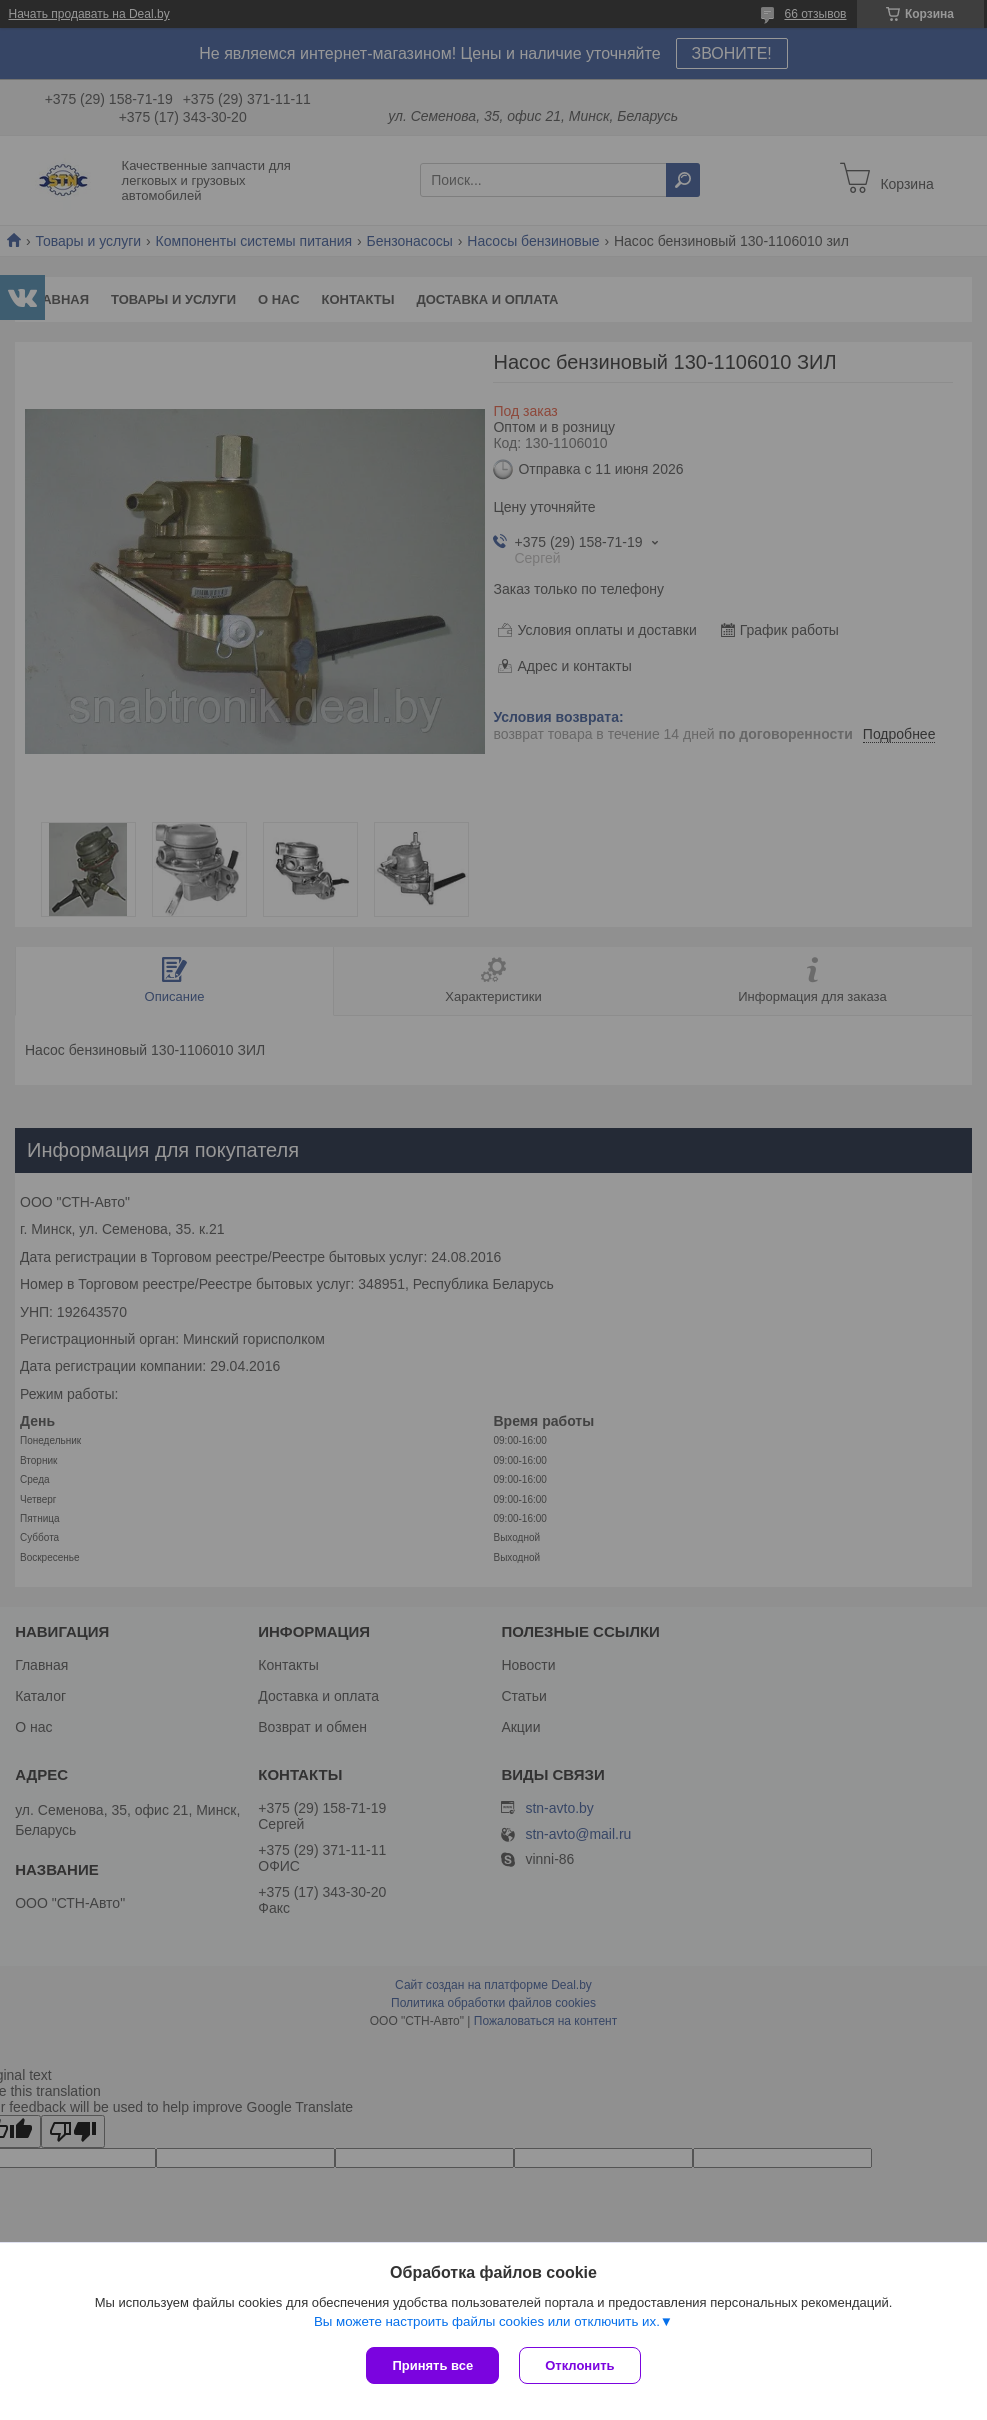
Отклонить (579, 2365)
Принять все (432, 2365)
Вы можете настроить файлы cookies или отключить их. (487, 2321)
